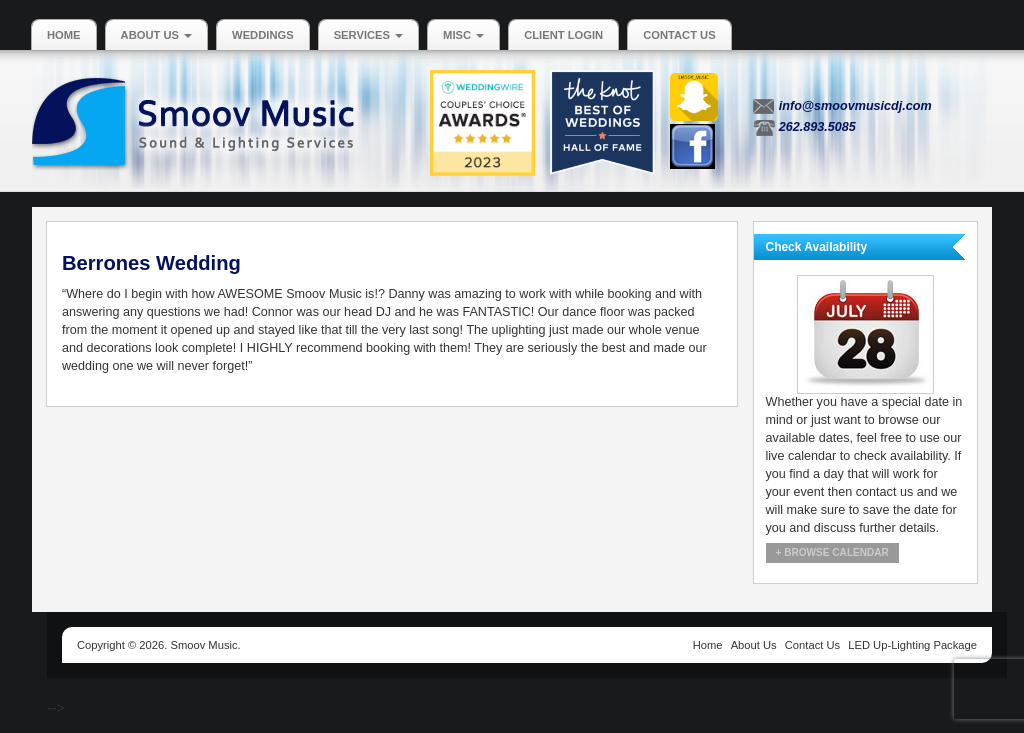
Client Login (563, 35)
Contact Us (679, 35)
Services (368, 35)
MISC (463, 35)
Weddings (263, 35)
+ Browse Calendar (832, 552)
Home (64, 35)
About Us (157, 35)
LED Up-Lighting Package (912, 645)
